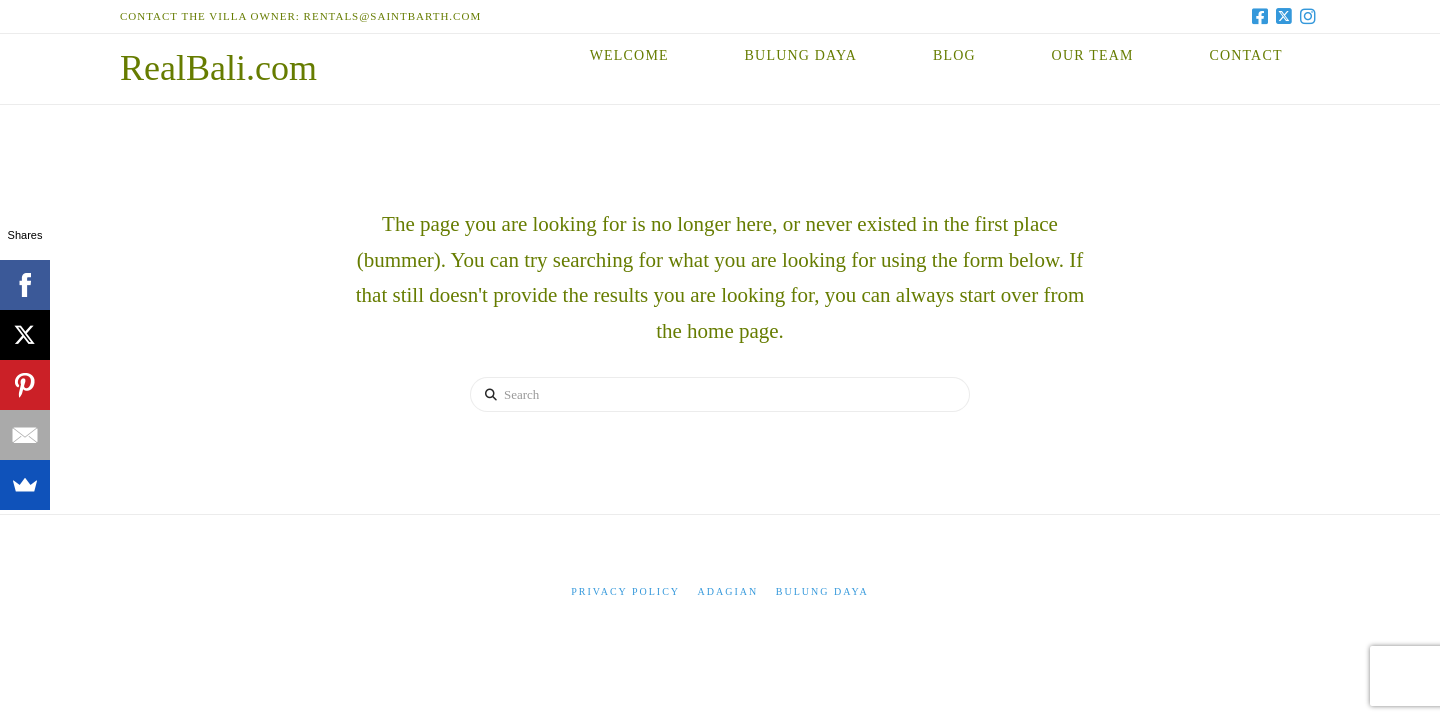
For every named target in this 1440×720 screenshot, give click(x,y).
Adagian (728, 591)
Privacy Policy (625, 591)
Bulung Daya (822, 591)
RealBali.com (218, 68)
